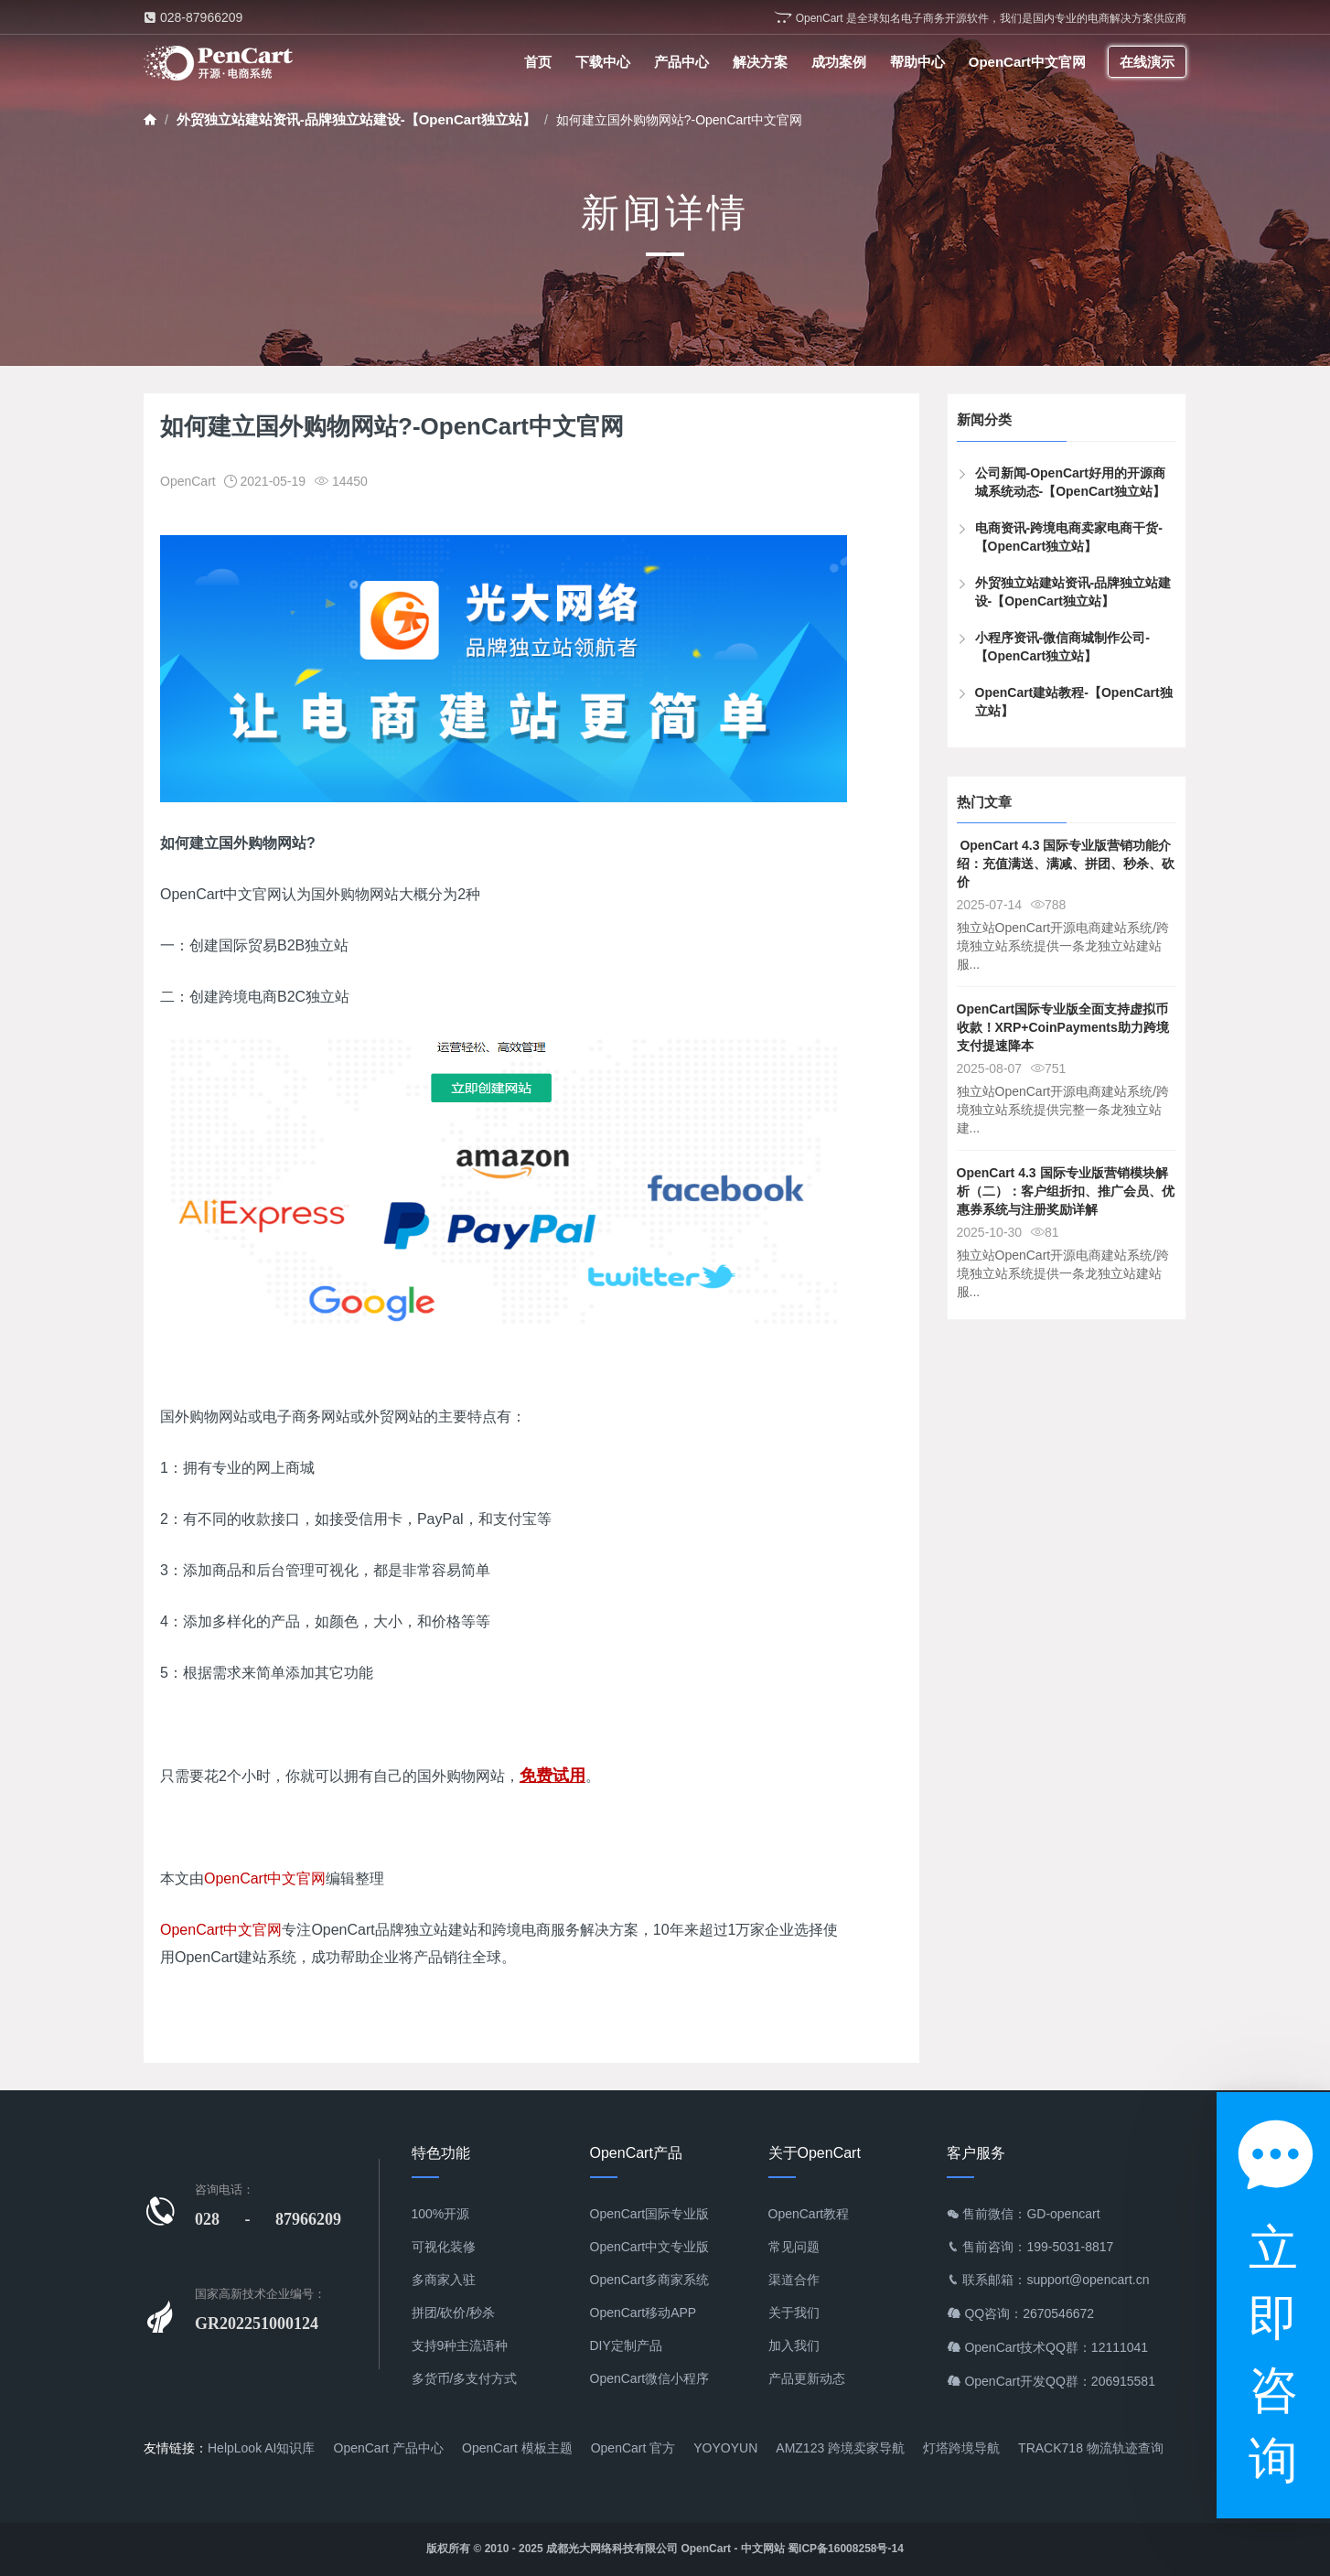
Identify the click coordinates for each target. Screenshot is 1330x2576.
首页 (538, 62)
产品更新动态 (806, 2378)
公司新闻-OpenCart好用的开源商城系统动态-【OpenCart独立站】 (1070, 482)
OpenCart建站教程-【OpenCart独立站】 (1074, 701)
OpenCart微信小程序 (650, 2378)
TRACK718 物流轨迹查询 (1091, 2448)
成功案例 (838, 62)
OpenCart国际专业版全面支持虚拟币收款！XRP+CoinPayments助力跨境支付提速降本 (1063, 1027)
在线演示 (1147, 62)
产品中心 (681, 62)
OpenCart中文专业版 (650, 2246)
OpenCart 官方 (633, 2448)
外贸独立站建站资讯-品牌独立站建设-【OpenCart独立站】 (356, 119)
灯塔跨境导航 (961, 2448)
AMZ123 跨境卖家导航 (840, 2448)
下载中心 (602, 62)
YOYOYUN (725, 2448)
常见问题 (794, 2246)
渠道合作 (794, 2279)
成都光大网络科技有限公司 (612, 2548)
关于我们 (794, 2312)
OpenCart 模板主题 (517, 2448)
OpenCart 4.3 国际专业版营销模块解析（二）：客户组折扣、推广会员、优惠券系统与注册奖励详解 (1065, 1191)
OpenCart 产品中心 (389, 2448)
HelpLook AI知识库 (262, 2448)
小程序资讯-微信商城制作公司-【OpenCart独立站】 (1062, 646)
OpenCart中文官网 (1027, 62)
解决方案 (760, 62)
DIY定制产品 (626, 2345)
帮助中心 (917, 62)
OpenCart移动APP (643, 2312)
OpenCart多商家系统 (650, 2279)
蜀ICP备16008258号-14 (846, 2548)
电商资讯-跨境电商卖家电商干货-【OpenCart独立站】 (1069, 537)
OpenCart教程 (809, 2213)
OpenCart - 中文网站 (732, 2548)
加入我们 (794, 2345)
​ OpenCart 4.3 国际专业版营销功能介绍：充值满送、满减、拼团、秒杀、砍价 (1065, 863)
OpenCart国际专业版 (650, 2213)
